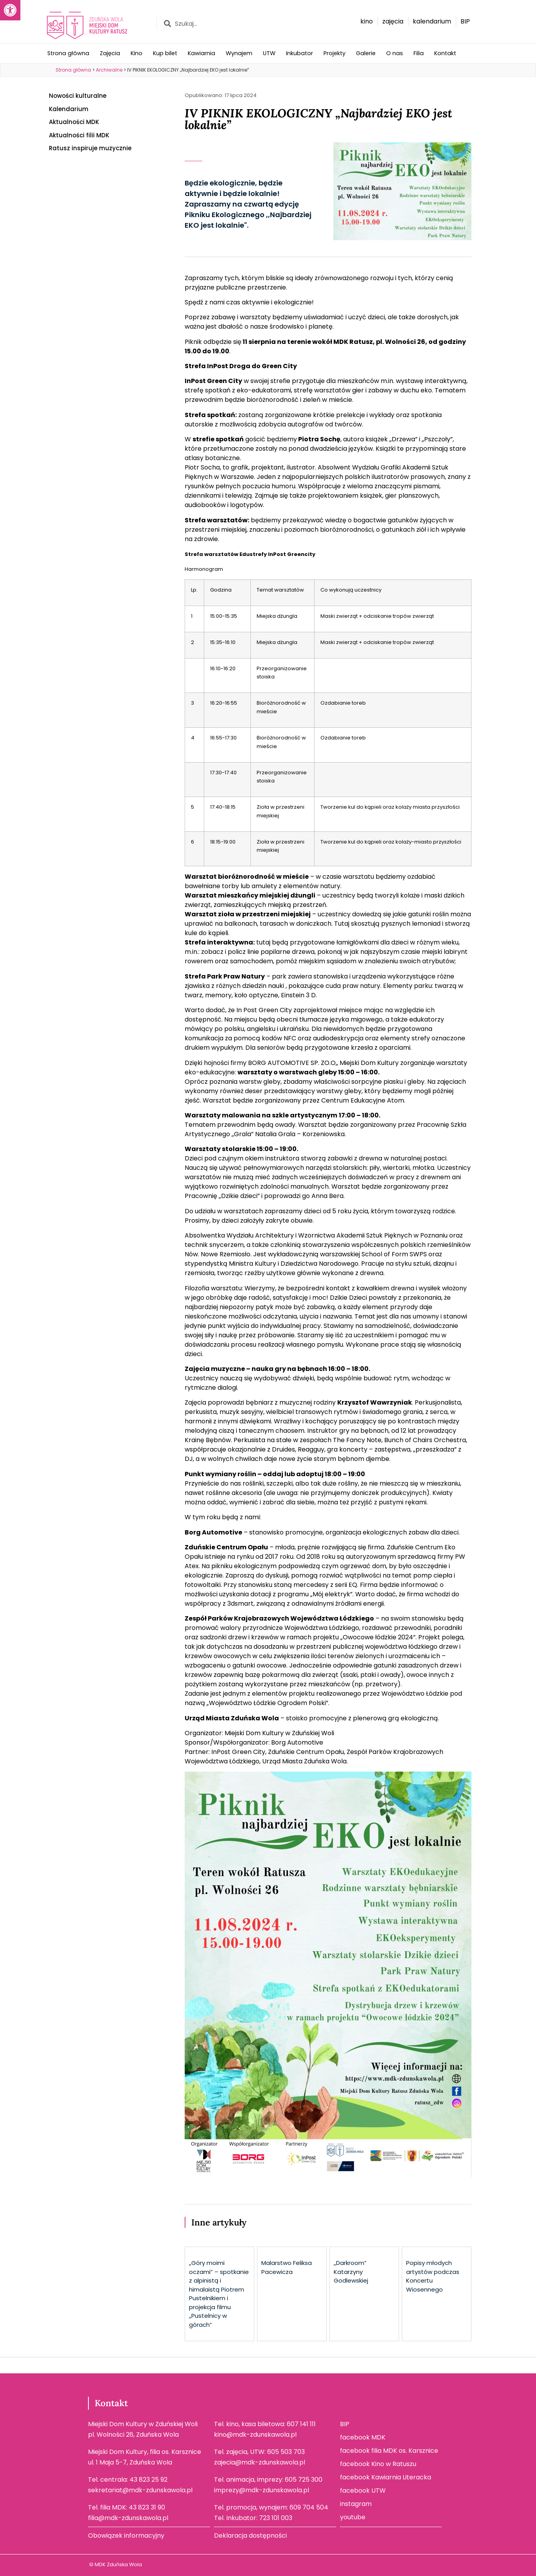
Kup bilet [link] (165, 53)
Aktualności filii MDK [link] (79, 135)
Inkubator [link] (299, 53)
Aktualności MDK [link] (74, 122)
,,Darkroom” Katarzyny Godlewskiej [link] (351, 2272)
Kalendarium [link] (68, 109)
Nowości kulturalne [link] (77, 96)
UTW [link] (269, 53)
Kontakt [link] (445, 53)
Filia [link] (419, 53)
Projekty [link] (334, 53)
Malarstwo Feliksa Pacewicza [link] (286, 2267)
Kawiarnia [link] (201, 53)
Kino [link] (136, 53)
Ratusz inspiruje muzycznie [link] (90, 148)
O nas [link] (394, 53)
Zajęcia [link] (110, 53)
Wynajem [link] (239, 53)
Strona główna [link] (68, 53)
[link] (10, 10)
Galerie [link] (366, 53)
